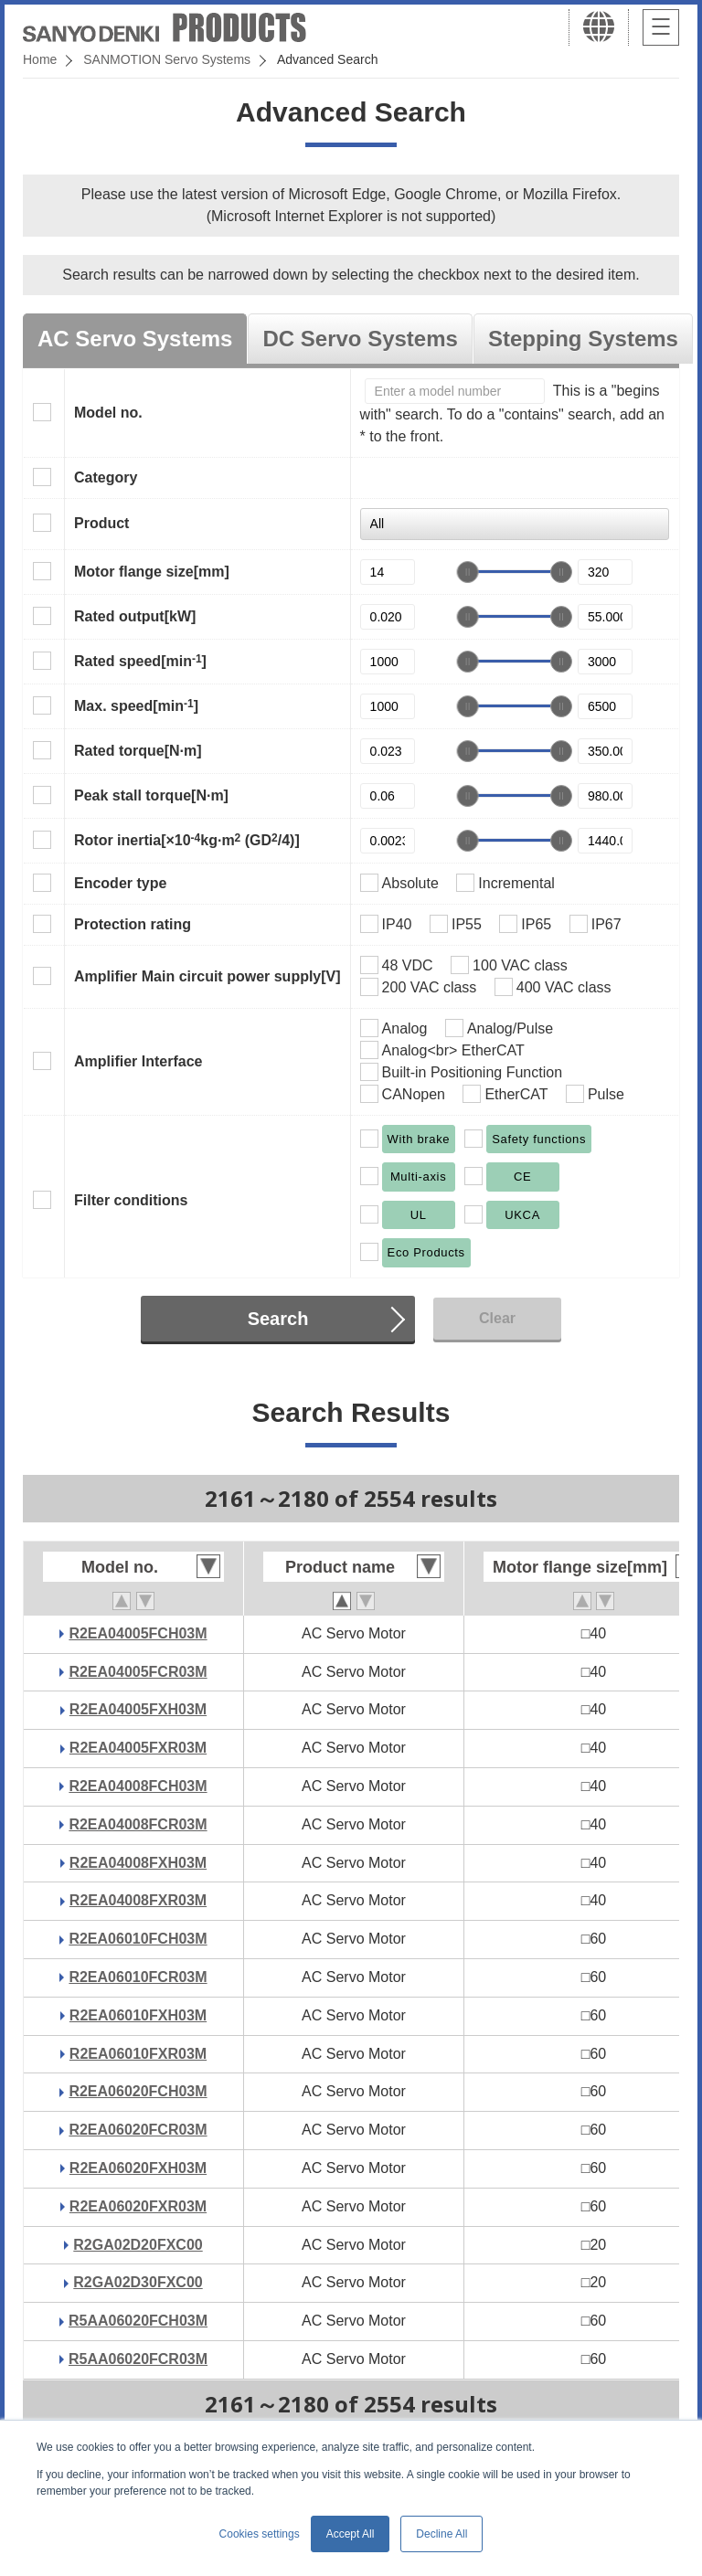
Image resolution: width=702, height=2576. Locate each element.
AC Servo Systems (134, 338)
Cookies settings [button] (259, 2534)
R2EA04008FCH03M (138, 1786)
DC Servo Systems (359, 338)
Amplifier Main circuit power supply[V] (207, 976)
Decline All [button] (441, 2534)
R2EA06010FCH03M (138, 1938)
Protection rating (132, 924)
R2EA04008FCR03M (138, 1824)
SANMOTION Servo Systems (166, 59)
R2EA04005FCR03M (138, 1672)
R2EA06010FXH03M (138, 2015)
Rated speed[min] (140, 660)
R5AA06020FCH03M (138, 2320)
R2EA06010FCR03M (138, 1977)
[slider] (468, 572)
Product (101, 523)
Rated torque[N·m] (138, 750)
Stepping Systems (583, 338)
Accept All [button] (350, 2534)
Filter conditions (130, 1200)
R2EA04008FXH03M (138, 1863)
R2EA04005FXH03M (138, 1709)
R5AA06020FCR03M (138, 2359)
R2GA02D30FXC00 (137, 2282)
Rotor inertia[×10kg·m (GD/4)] (187, 840)
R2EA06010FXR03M (138, 2054)
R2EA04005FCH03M (138, 1633)
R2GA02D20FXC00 (137, 2245)
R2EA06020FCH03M (138, 2091)
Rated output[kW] (135, 616)
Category (105, 477)
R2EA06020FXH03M (138, 2168)
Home (40, 59)
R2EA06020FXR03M (138, 2206)
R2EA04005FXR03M (138, 1747)
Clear (497, 1318)
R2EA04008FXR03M (138, 1900)
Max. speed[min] (136, 705)
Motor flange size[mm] (151, 571)
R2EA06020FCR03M (138, 2129)
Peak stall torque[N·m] (151, 795)
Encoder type (120, 883)
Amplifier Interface (138, 1061)
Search (278, 1319)
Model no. (108, 412)
